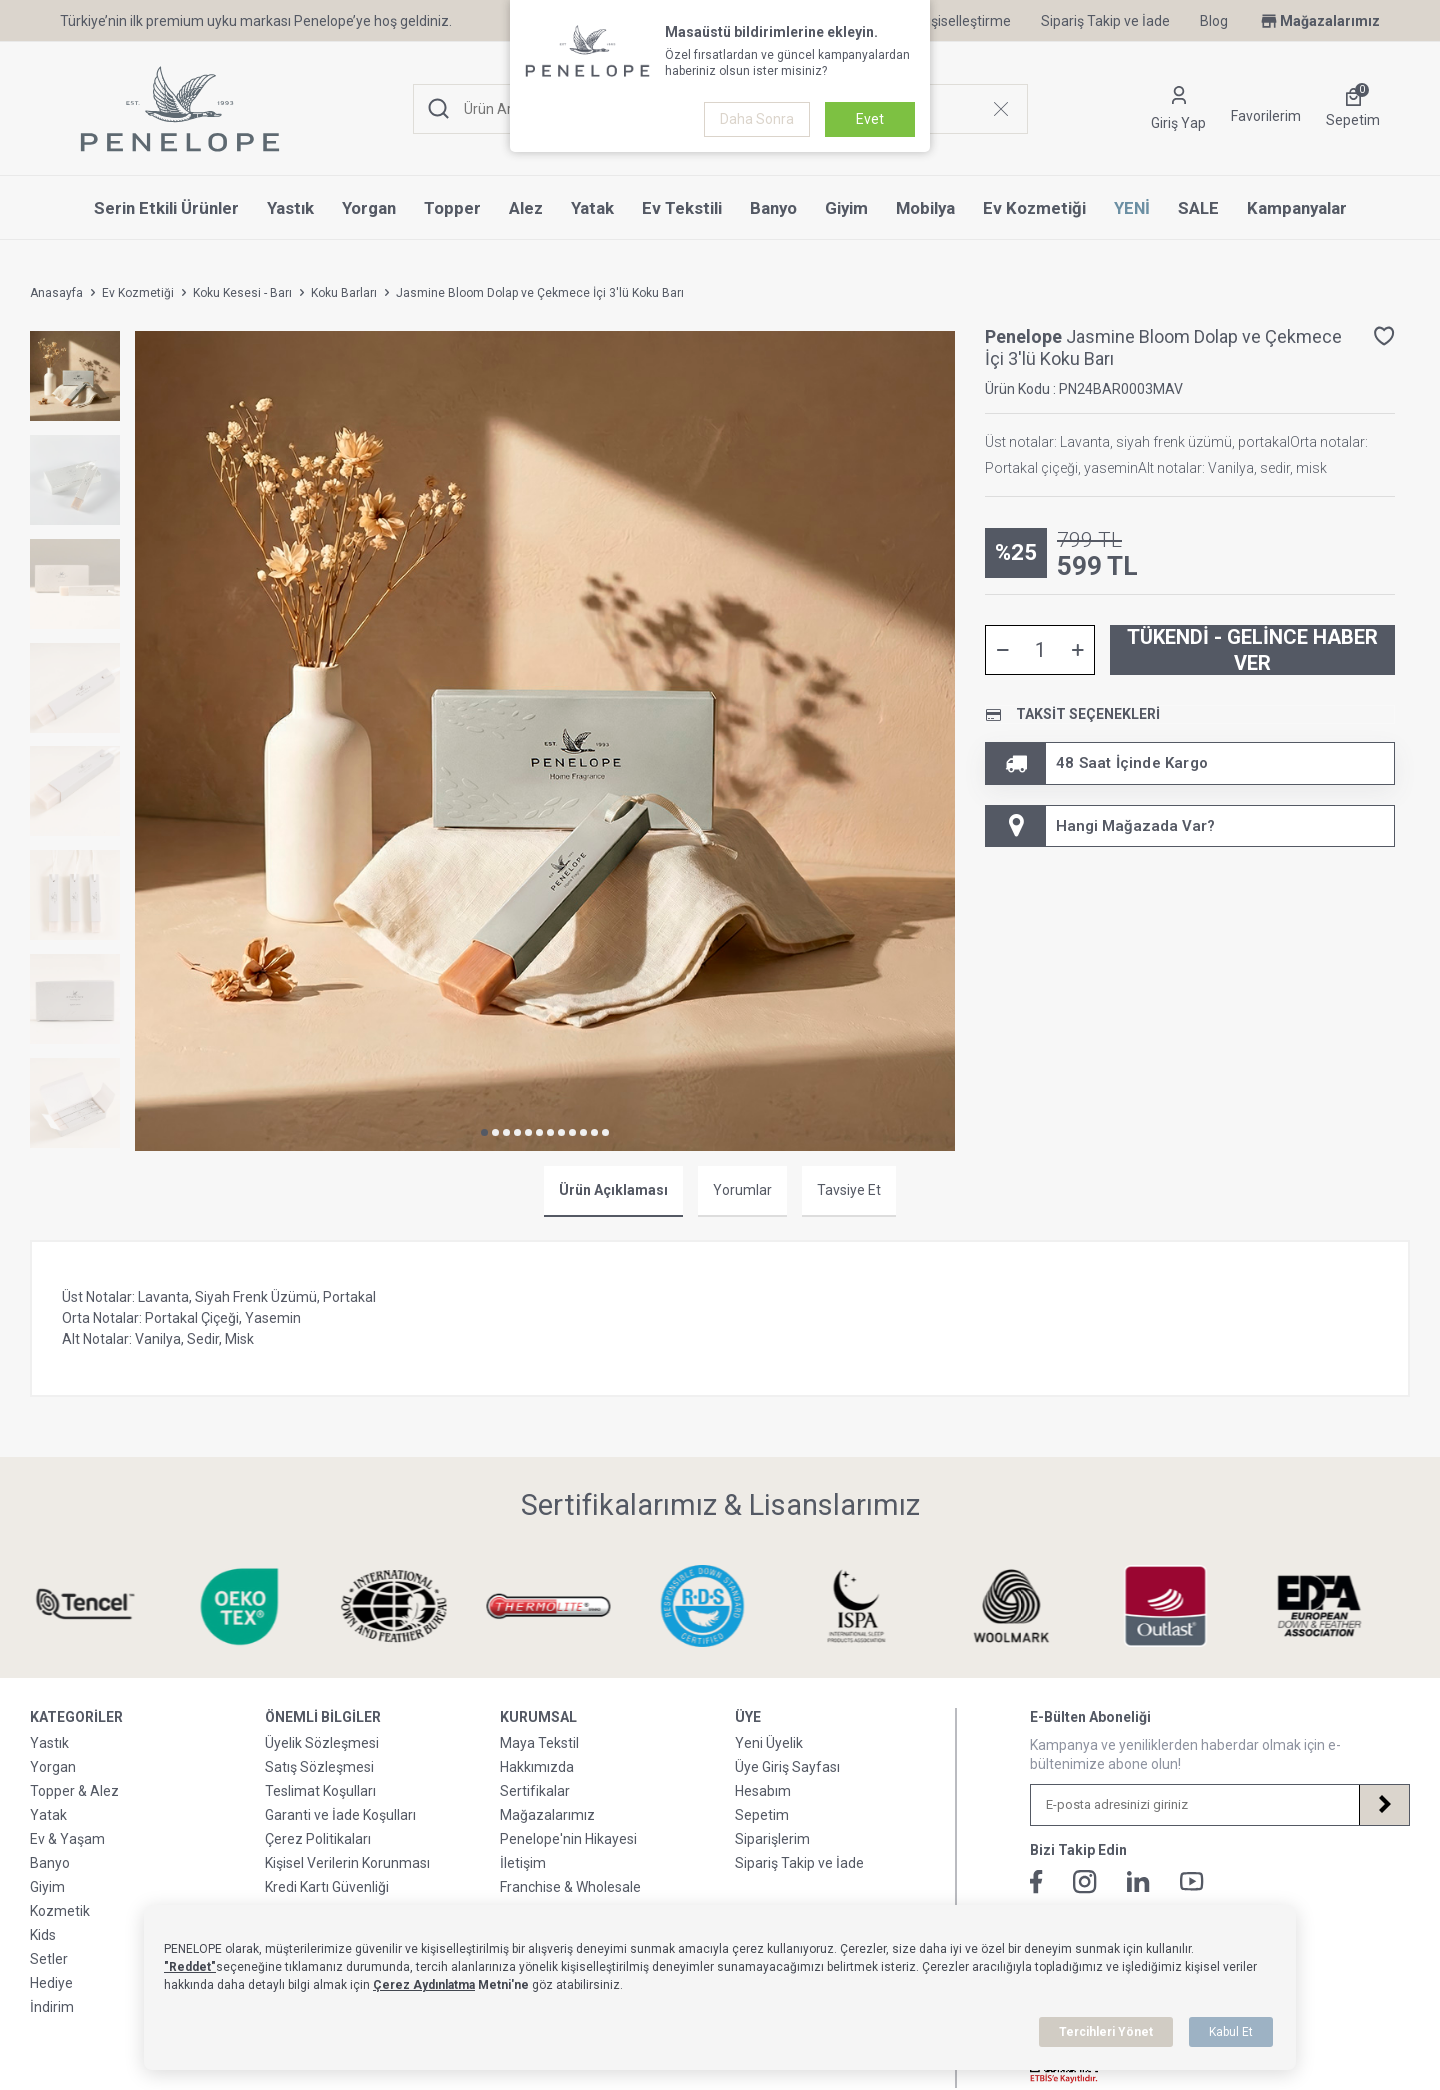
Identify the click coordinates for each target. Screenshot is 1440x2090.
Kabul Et (1231, 2032)
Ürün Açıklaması (613, 1190)
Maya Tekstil (539, 1743)
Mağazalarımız (1319, 21)
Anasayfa (56, 293)
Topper (452, 208)
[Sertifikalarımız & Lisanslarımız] (103, 1606)
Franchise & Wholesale (570, 1887)
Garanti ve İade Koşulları (340, 1815)
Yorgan (369, 208)
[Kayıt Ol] (1384, 1805)
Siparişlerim (772, 1839)
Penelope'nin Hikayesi (568, 1839)
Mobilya (925, 208)
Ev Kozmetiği (1034, 208)
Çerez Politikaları (318, 1839)
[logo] (180, 109)
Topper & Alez (74, 1791)
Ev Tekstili (682, 208)
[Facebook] (1036, 1882)
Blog (1214, 21)
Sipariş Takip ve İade (1105, 21)
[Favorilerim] (1266, 109)
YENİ (1132, 208)
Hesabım (763, 1791)
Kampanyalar (1297, 208)
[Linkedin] (1138, 1881)
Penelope (1025, 336)
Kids (43, 1935)
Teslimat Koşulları (320, 1791)
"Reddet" (190, 1967)
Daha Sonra (757, 119)
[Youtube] (1192, 1881)
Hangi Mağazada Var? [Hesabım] (1100, 826)
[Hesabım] (1178, 109)
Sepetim (762, 1815)
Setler (49, 1959)
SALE (1198, 208)
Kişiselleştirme (954, 21)
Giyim (846, 208)
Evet (870, 119)
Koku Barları (344, 293)
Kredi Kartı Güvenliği (327, 1887)
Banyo (773, 208)
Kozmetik (60, 1911)
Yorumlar (742, 1190)
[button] (484, 1132)
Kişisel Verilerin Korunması (347, 1863)
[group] (545, 741)
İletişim (523, 1863)
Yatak (592, 208)
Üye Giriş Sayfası (787, 1767)
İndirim (52, 2007)
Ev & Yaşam (67, 1839)
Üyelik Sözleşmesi (322, 1743)
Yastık (290, 208)
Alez (526, 208)
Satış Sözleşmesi (319, 1767)
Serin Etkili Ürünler (166, 208)
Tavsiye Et (849, 1190)
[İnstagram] (1085, 1882)
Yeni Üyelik (769, 1743)
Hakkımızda (537, 1767)
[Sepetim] (1353, 109)
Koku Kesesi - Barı (242, 293)
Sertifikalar (535, 1791)
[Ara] (439, 109)
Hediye (51, 1983)
